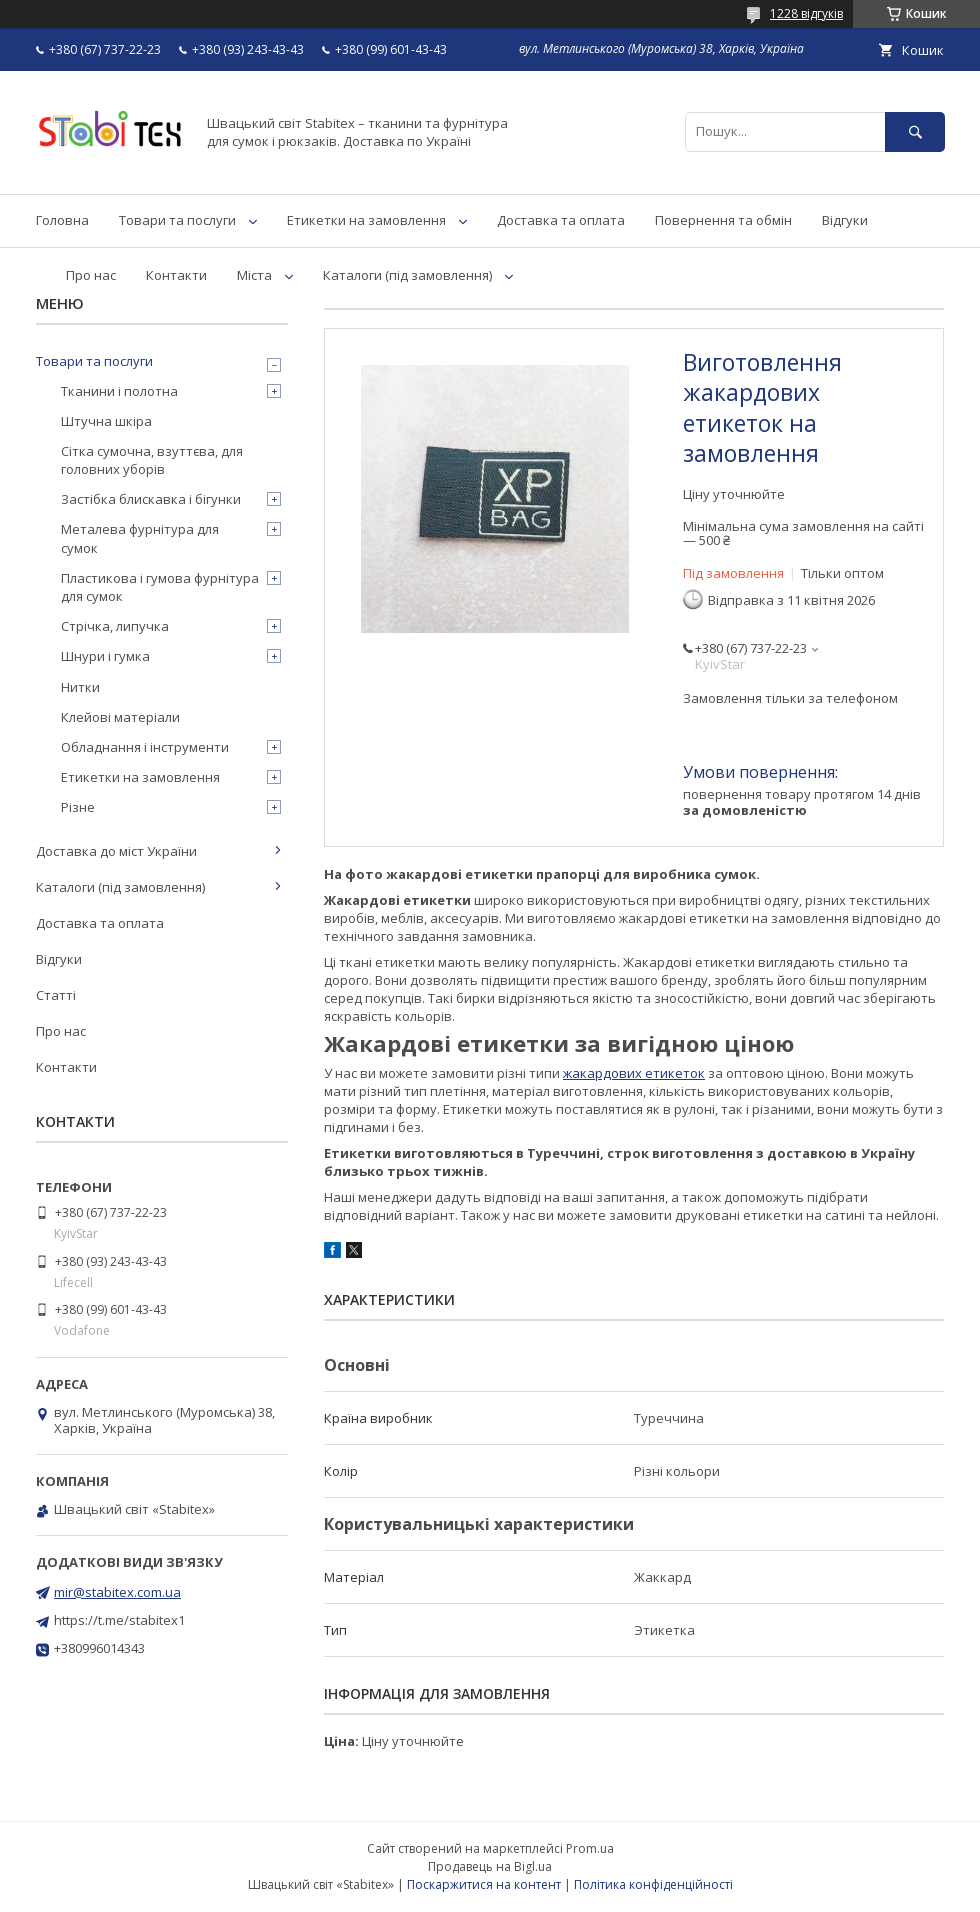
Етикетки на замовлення (366, 220)
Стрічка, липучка (115, 626)
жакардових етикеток (634, 1073)
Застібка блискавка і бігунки (151, 499)
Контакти (176, 275)
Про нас (91, 275)
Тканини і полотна (119, 391)
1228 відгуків (806, 13)
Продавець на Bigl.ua (490, 1866)
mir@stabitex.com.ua (117, 1592)
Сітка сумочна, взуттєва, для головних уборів (152, 460)
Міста (254, 275)
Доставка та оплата (561, 220)
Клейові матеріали (120, 717)
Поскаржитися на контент (484, 1884)
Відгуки (845, 220)
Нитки (80, 687)
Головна (62, 220)
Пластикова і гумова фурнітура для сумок (160, 587)
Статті (56, 995)
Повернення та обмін (723, 220)
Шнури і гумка (105, 656)
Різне (78, 807)
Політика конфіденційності (653, 1884)
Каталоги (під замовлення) (407, 275)
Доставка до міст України (116, 851)
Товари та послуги (177, 220)
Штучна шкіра (106, 421)
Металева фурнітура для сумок (140, 538)
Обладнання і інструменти (145, 747)
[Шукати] (915, 131)
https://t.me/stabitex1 (119, 1620)
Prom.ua (590, 1848)
